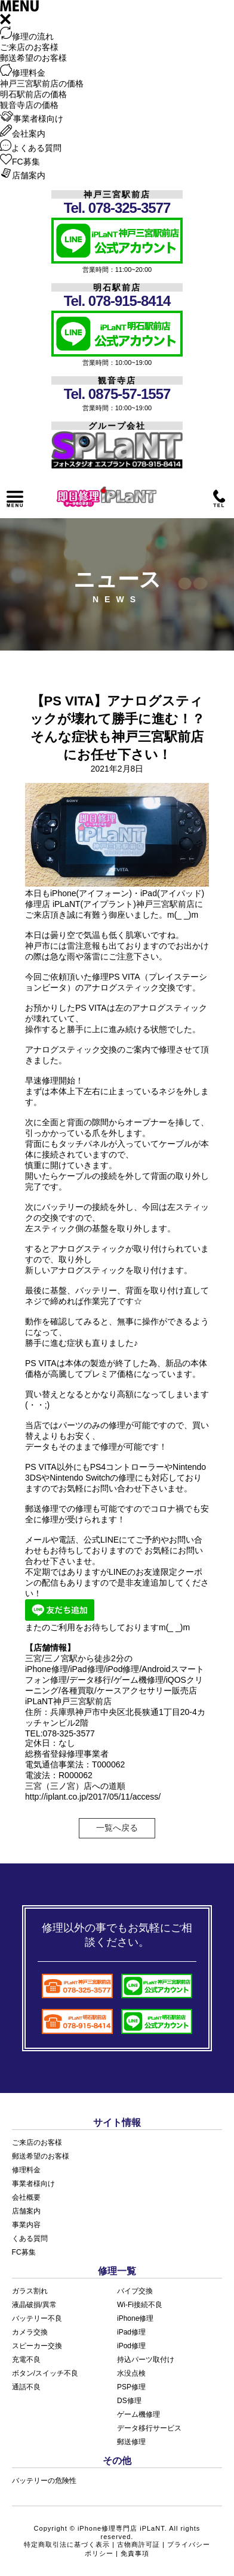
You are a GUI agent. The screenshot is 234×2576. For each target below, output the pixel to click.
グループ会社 (117, 426)
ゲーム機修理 (138, 2414)
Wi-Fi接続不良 (139, 2305)
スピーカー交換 (37, 2346)
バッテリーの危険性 (44, 2480)
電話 (219, 499)
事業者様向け (31, 118)
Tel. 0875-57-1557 (117, 394)
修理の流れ (27, 36)
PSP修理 (131, 2387)
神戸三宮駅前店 (117, 194)
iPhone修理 (135, 2318)
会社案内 (22, 133)
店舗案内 (22, 175)
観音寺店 (117, 380)
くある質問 (30, 2238)
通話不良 (26, 2387)
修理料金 (22, 73)
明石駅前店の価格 (33, 94)
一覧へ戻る (117, 1827)
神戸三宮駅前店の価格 (42, 83)
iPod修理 (131, 2346)
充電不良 (26, 2359)
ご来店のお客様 (29, 47)
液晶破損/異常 (34, 2305)
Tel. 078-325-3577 (117, 208)
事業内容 (26, 2225)
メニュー (15, 499)
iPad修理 (131, 2332)
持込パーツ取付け (145, 2359)
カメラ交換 (30, 2332)
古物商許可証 (138, 2544)
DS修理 (129, 2401)
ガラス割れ (30, 2291)
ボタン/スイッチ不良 (45, 2373)
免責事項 (135, 2553)
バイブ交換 (135, 2291)
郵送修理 (131, 2442)
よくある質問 (30, 148)
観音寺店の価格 (29, 105)
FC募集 (20, 161)
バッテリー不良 (37, 2318)
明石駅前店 (117, 287)
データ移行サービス (149, 2428)
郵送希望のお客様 (33, 58)
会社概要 (26, 2197)
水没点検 (131, 2373)
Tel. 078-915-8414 (117, 301)
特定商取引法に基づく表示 (67, 2544)
